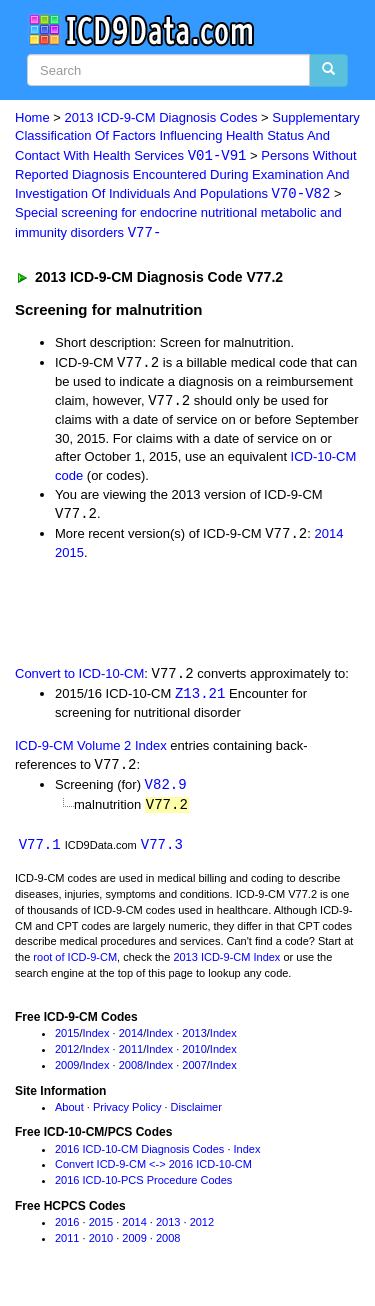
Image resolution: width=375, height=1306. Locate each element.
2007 (194, 1072)
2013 (194, 1041)
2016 (67, 1229)
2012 (67, 1057)
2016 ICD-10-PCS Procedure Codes (143, 1187)
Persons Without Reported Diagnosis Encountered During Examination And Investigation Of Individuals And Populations (186, 176)
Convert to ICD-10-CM (79, 678)
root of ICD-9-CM (75, 964)
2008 (131, 1072)
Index (96, 1041)
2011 (131, 1057)
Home (32, 117)
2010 (194, 1057)
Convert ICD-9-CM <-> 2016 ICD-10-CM (153, 1172)
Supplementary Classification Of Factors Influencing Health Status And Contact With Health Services (187, 137)
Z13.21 (200, 698)
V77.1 (40, 851)
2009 (67, 1072)
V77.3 (162, 851)
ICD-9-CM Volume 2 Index (91, 750)
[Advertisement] (160, 616)
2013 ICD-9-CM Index (226, 964)
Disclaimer (196, 1114)
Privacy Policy (127, 1114)
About (69, 1114)
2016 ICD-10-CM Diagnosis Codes (139, 1156)
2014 (328, 538)
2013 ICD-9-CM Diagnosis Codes (161, 117)
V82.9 (166, 790)
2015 (69, 556)
